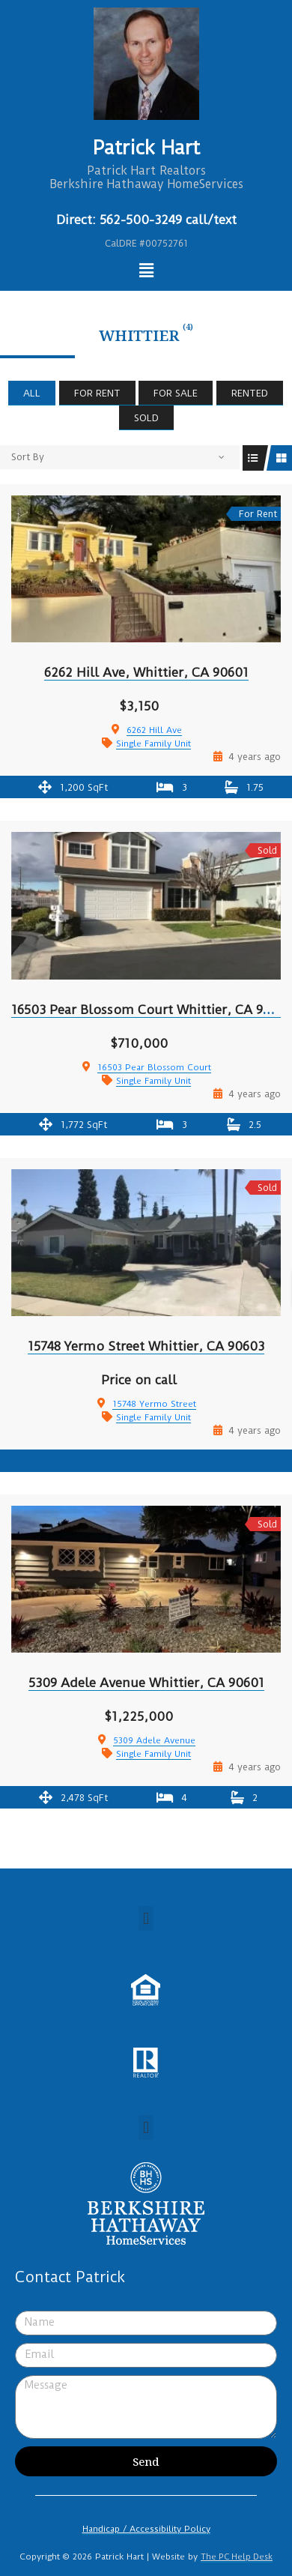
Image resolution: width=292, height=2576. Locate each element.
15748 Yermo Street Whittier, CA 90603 (146, 1346)
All (31, 393)
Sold (146, 417)
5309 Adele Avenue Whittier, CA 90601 (146, 1682)
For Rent (97, 393)
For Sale (175, 393)
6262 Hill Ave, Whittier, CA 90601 (146, 672)
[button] (146, 1918)
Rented (249, 393)
